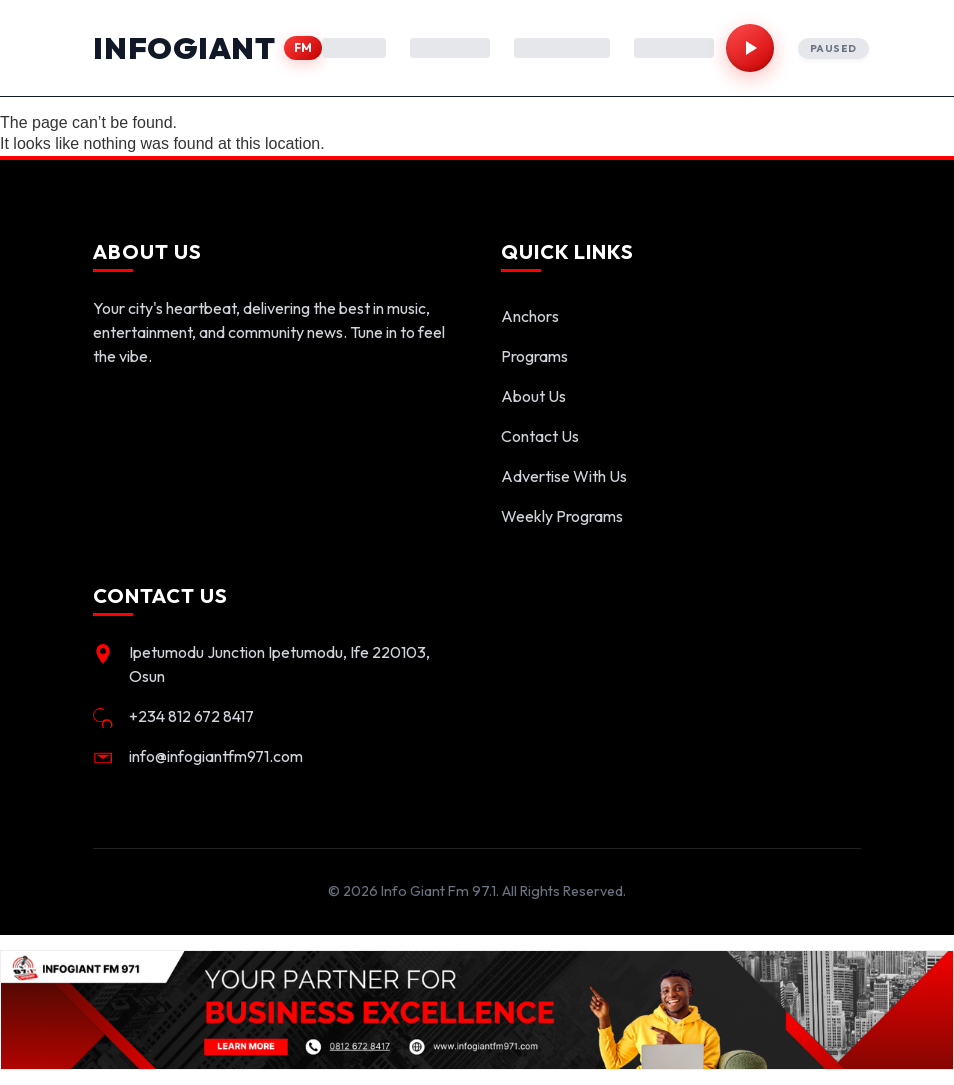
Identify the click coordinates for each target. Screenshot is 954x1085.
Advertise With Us (564, 476)
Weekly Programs (562, 516)
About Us (533, 396)
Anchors (530, 316)
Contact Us (540, 436)
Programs (534, 356)
